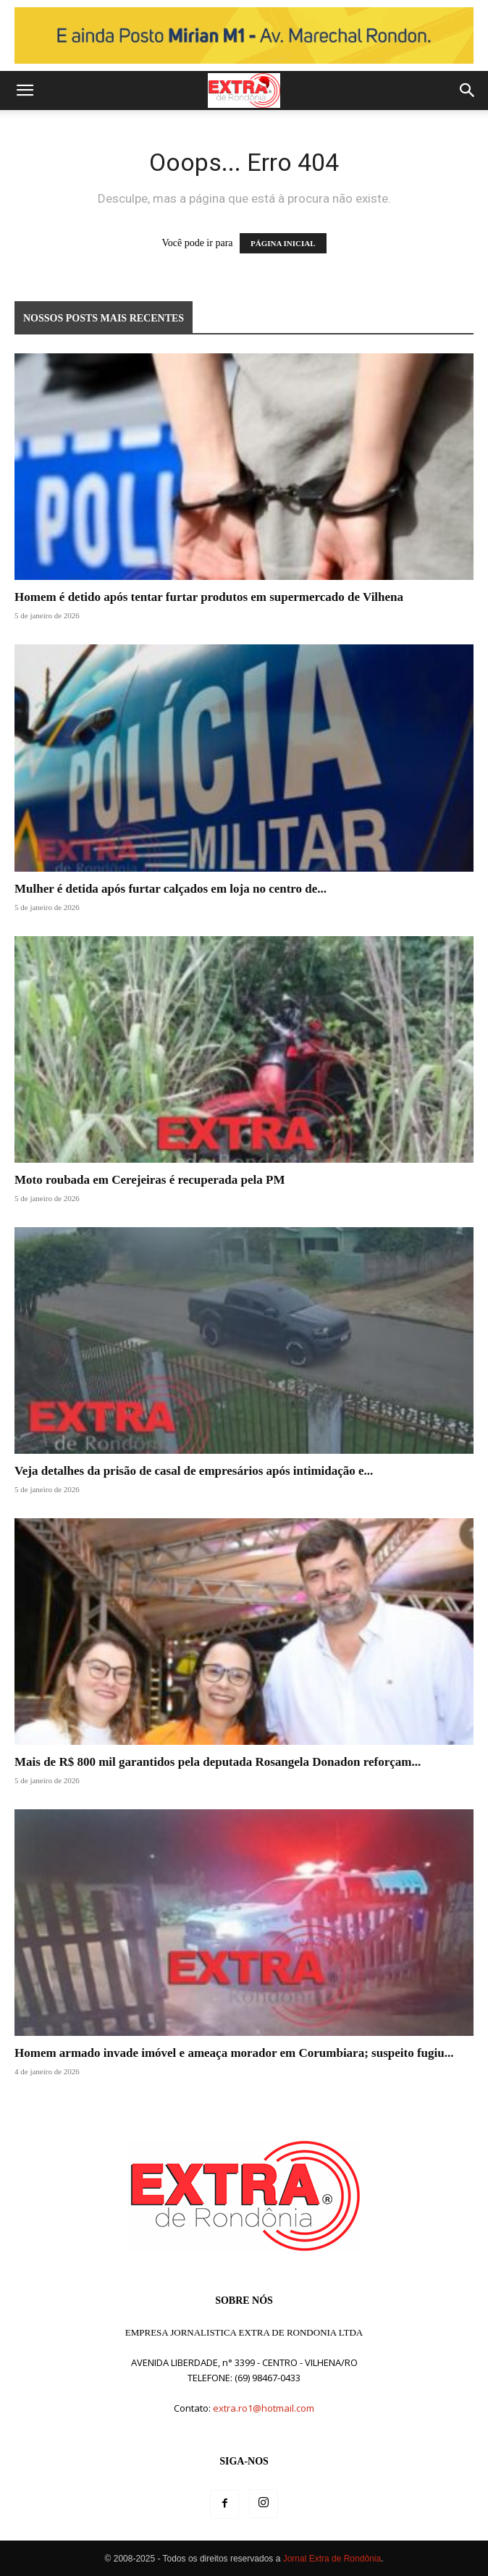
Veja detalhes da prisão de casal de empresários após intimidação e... (193, 1471)
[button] (24, 90)
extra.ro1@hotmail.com (263, 2408)
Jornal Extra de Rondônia (332, 2559)
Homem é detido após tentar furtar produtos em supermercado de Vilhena (208, 597)
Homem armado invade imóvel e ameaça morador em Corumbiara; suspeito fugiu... (233, 2053)
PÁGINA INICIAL (283, 243)
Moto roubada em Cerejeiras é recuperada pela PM (149, 1180)
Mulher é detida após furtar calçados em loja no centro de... (170, 889)
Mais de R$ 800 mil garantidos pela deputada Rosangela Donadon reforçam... (217, 1762)
